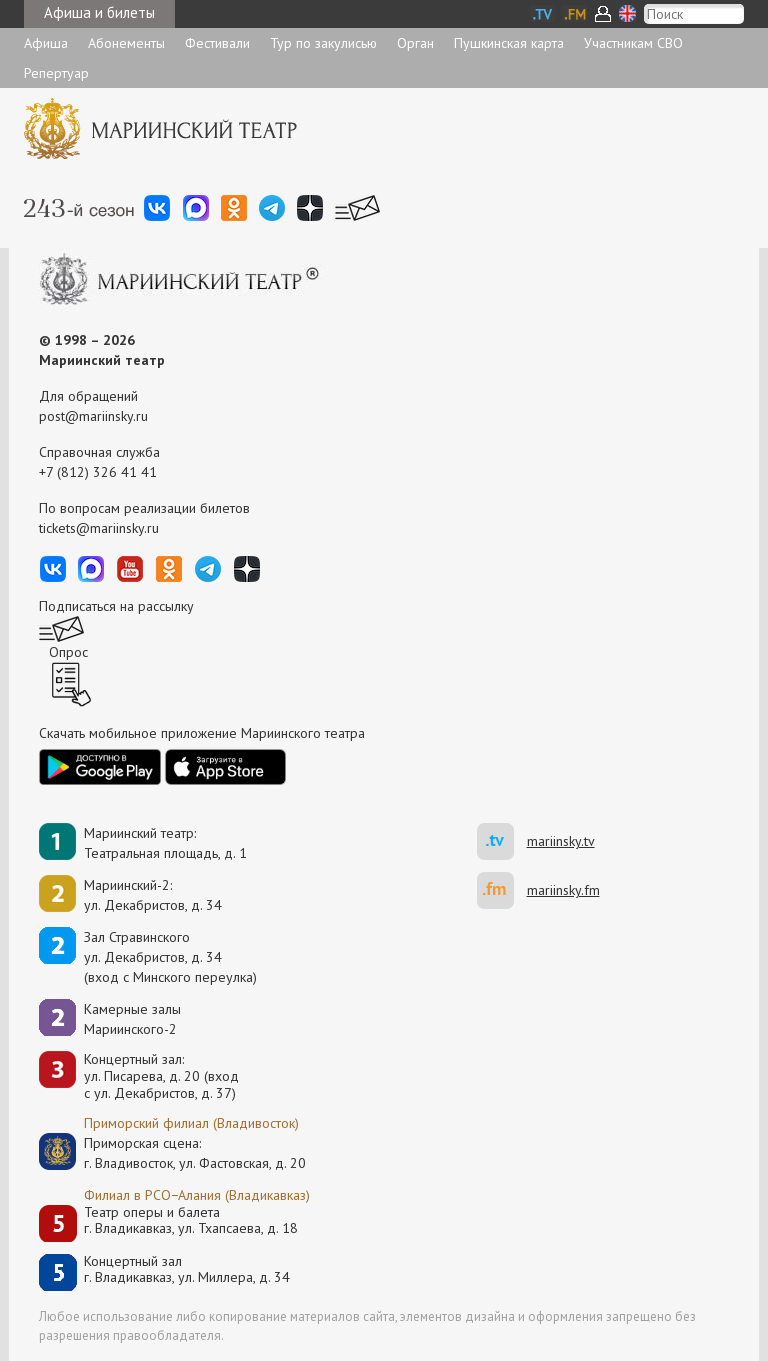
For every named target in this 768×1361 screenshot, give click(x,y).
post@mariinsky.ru (93, 416)
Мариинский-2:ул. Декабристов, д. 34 (153, 895)
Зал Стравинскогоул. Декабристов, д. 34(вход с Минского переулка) (170, 957)
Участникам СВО (633, 43)
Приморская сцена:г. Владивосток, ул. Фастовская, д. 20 (174, 1153)
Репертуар (56, 73)
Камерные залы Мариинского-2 (132, 1019)
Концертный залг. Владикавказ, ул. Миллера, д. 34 (187, 1269)
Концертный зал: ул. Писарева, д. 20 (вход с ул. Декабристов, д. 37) (161, 1076)
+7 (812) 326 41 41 (98, 472)
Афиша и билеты (99, 12)
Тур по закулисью (323, 43)
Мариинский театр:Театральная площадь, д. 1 (165, 843)
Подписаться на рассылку (116, 606)
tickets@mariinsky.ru (99, 528)
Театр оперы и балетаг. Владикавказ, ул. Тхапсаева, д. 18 (191, 1220)
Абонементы (126, 43)
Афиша (46, 43)
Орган (415, 43)
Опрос (68, 652)
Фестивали (217, 43)
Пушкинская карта (509, 43)
